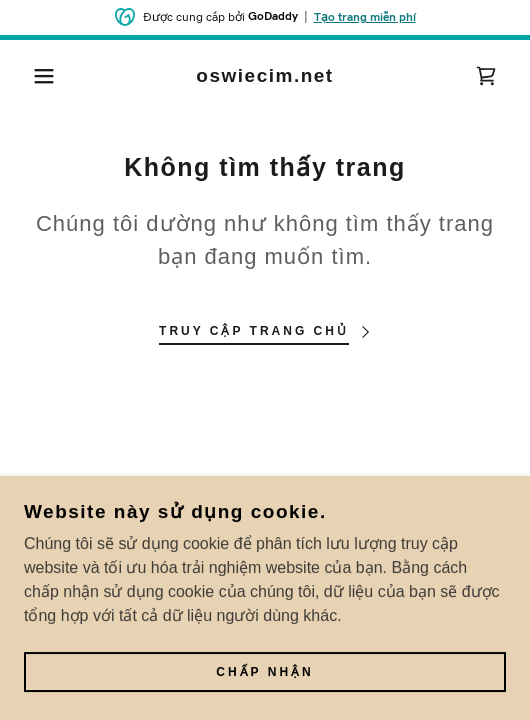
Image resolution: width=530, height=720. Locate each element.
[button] (37, 76)
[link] (265, 76)
